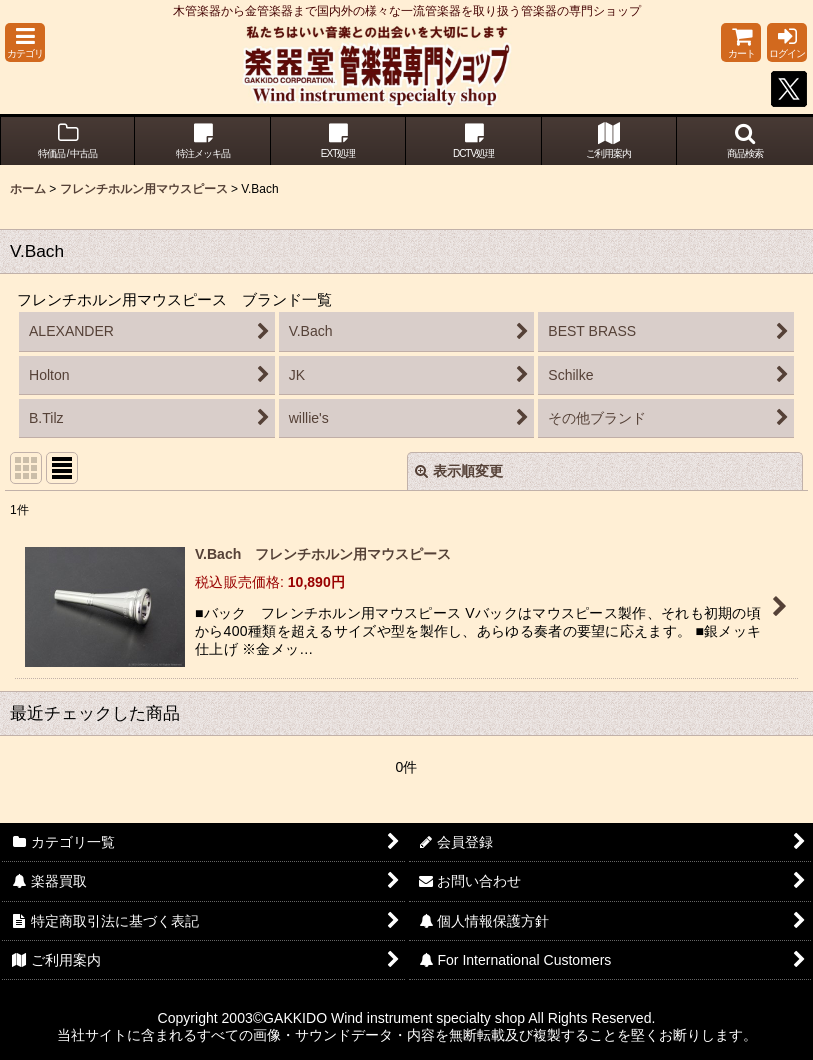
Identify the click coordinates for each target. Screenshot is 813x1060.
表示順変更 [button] (459, 471)
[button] (25, 42)
